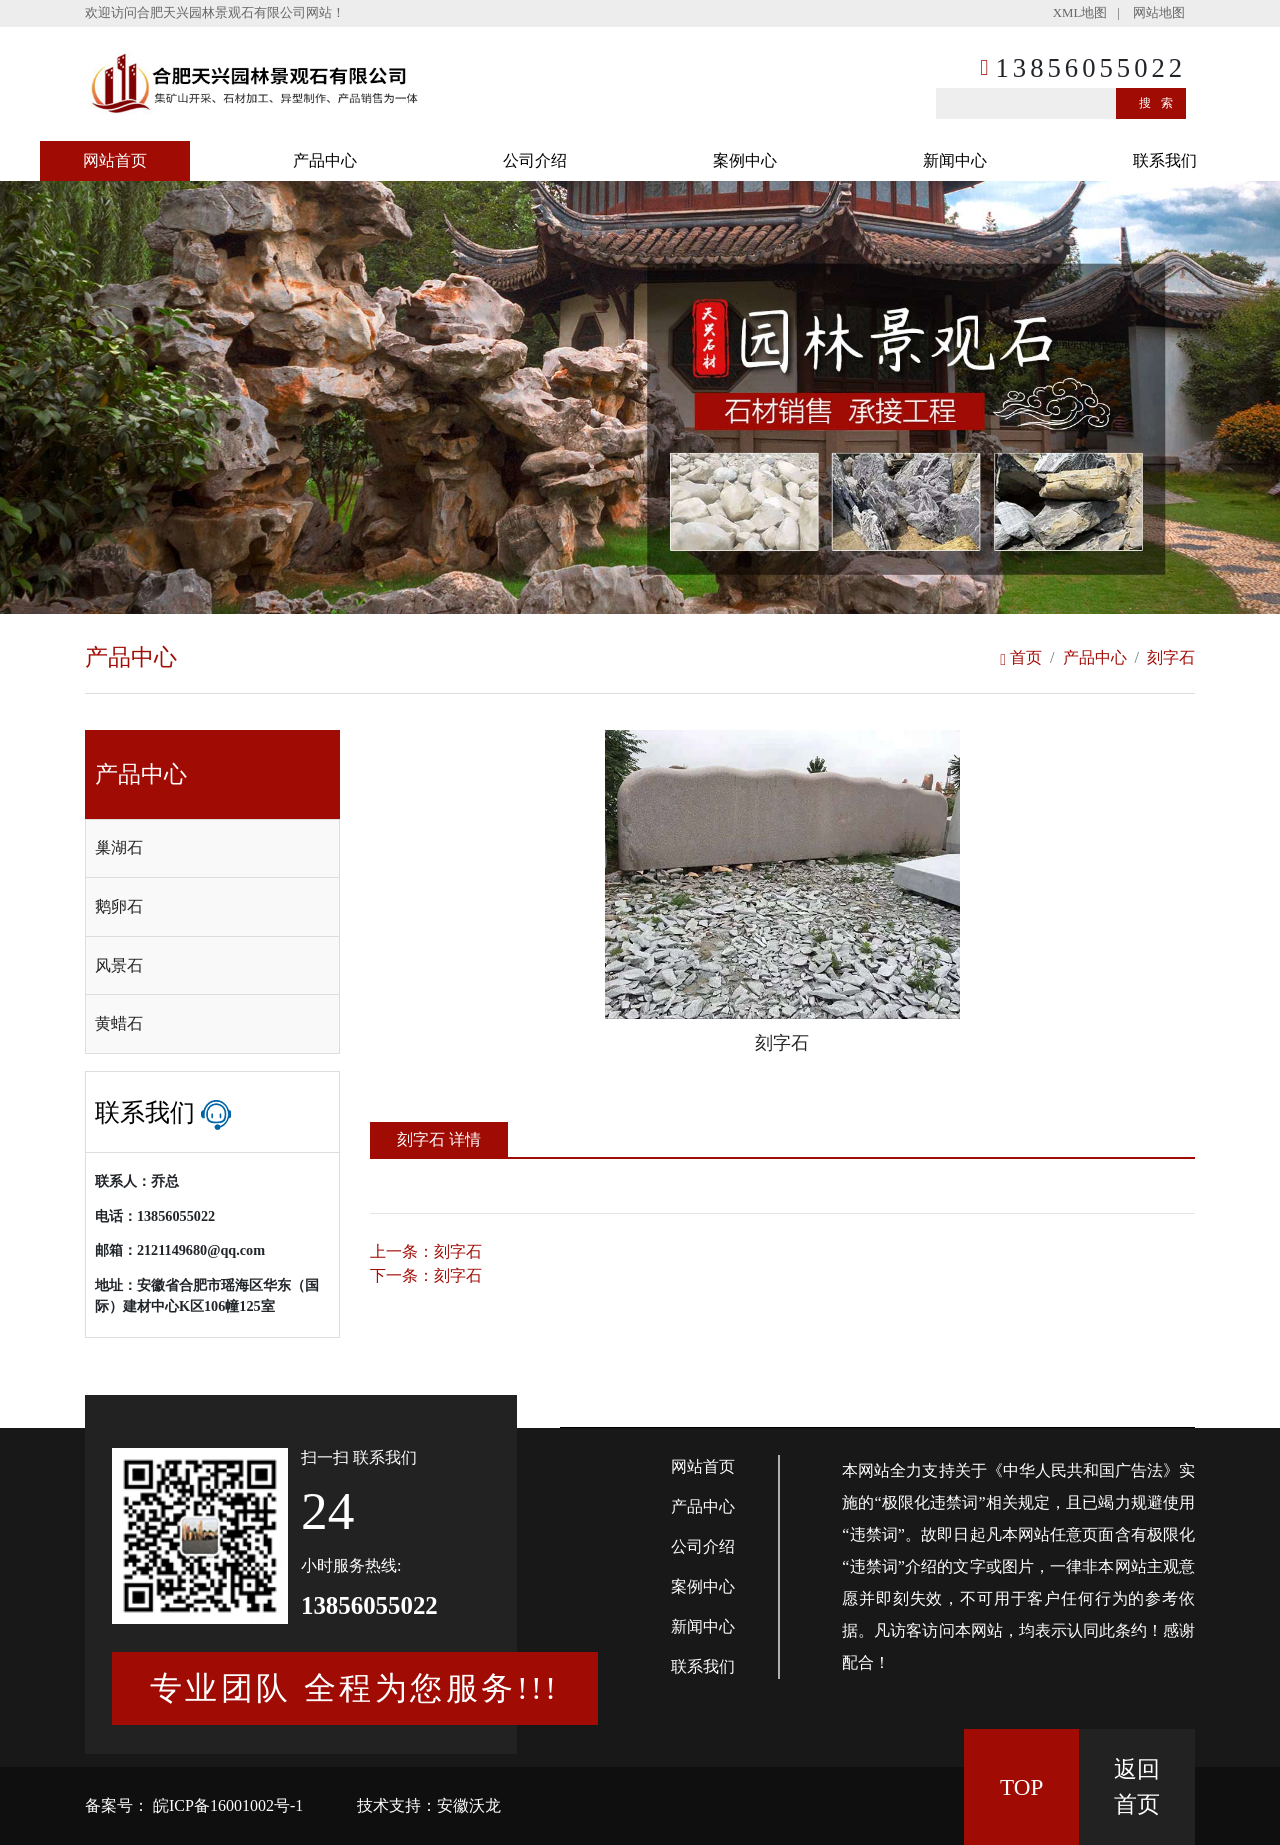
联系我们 (1165, 160)
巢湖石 (119, 847)
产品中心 (325, 160)
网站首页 (115, 160)
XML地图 (1080, 13)
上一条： (426, 1251)
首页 (1021, 657)
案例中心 (745, 160)
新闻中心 (955, 160)
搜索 (1161, 103)
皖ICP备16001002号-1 (226, 1805)
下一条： (426, 1275)
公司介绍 (535, 160)
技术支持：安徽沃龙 (429, 1805)
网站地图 (1159, 13)
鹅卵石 (119, 906)
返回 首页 (1137, 1786)
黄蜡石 (119, 1023)
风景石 (119, 965)
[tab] (212, 849)
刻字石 (1171, 657)
